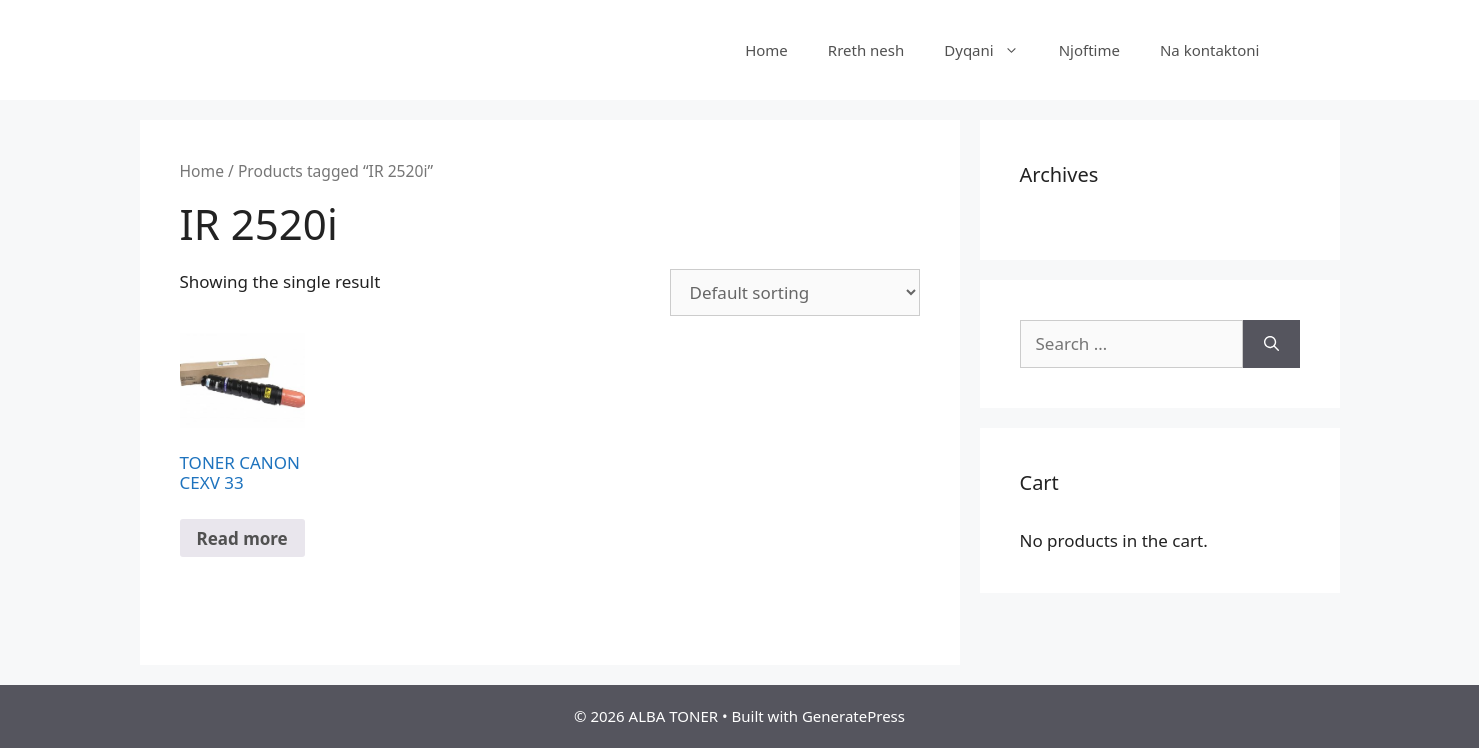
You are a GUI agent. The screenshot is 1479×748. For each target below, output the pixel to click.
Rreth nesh (866, 50)
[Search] (1271, 344)
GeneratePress (853, 716)
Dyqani (991, 50)
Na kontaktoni (1210, 50)
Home (766, 50)
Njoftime (1089, 50)
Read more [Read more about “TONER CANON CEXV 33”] (242, 538)
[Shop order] (795, 292)
